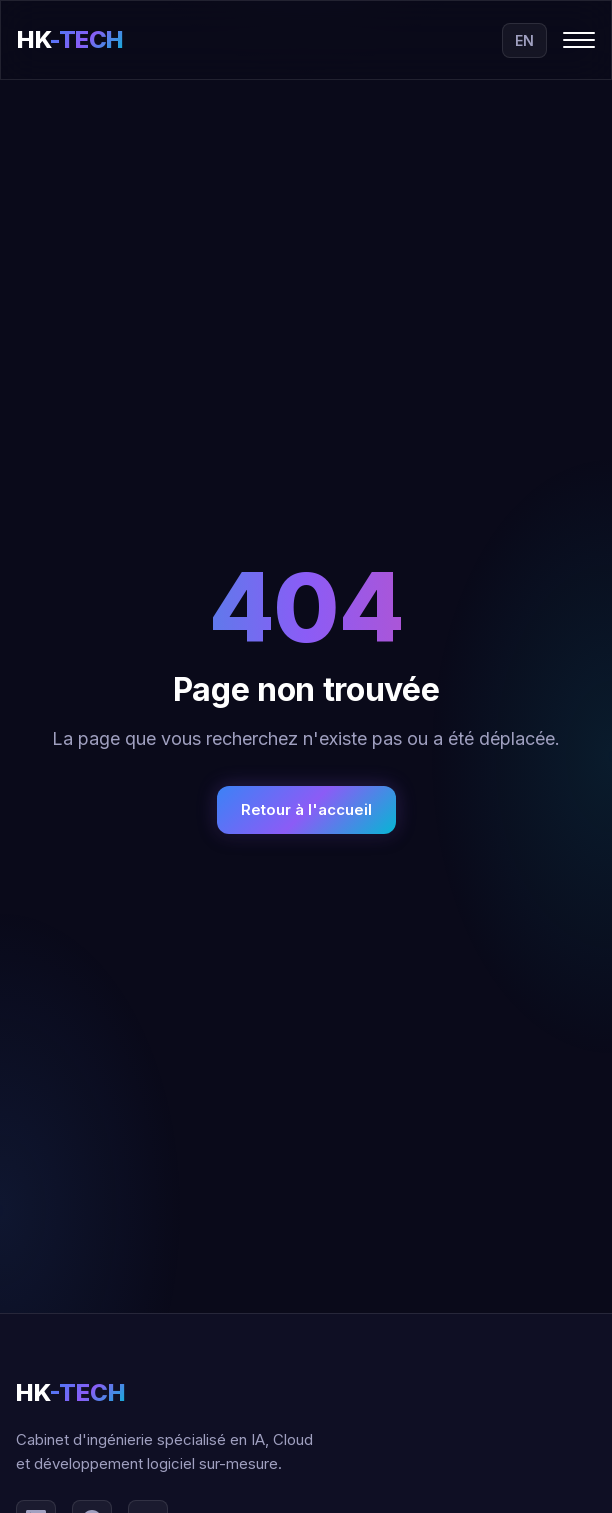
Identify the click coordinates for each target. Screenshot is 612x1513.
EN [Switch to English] (524, 40)
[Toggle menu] (579, 40)
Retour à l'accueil (306, 809)
